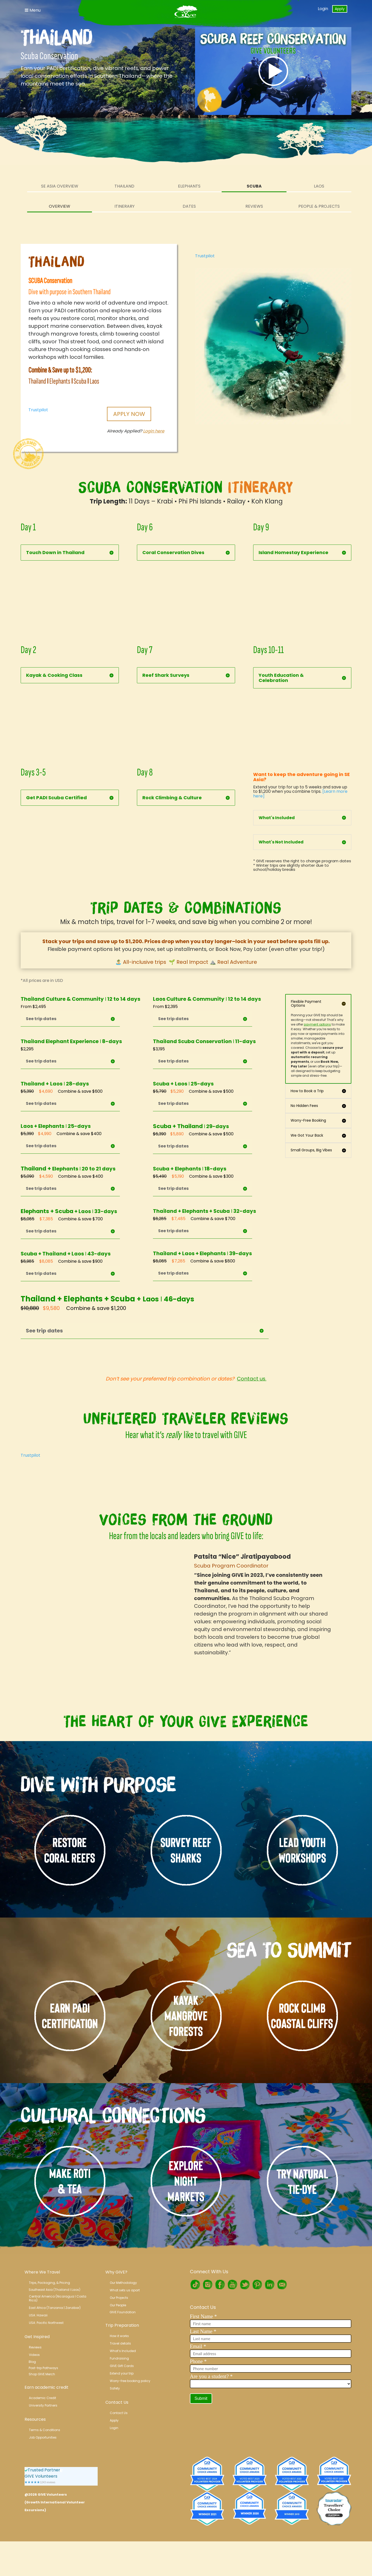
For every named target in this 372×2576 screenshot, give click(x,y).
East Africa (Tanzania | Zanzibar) (55, 2308)
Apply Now (129, 414)
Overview (59, 206)
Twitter (244, 2284)
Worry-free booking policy (130, 2381)
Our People (118, 2305)
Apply (340, 8)
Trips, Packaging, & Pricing (49, 2282)
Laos (319, 186)
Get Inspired (37, 2337)
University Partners (43, 2405)
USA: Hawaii (38, 2315)
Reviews (254, 206)
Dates (189, 206)
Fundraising (119, 2358)
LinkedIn (269, 2284)
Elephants (189, 186)
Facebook (220, 2284)
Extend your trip (122, 2373)
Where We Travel (42, 2272)
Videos (34, 2355)
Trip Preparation (122, 2325)
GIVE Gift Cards (122, 2366)
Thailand (124, 186)
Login (323, 9)
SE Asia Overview (59, 186)
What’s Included (123, 2351)
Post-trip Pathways (43, 2368)
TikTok (195, 2284)
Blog (32, 2362)
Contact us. (251, 1378)
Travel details (120, 2343)
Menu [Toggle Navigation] (33, 10)
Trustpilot (38, 410)
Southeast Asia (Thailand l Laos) (54, 2289)
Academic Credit (42, 2398)
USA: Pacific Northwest (46, 2323)
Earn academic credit (46, 2387)
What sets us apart (125, 2290)
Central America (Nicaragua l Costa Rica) (58, 2298)
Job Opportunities (43, 2437)
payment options (317, 1024)
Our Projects (119, 2297)
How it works (119, 2336)
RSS (282, 2284)
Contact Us (116, 2402)
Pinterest (257, 2284)
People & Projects (319, 206)
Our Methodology (123, 2282)
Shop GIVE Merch (42, 2374)
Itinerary (124, 206)
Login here (153, 431)
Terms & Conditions (44, 2430)
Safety (115, 2388)
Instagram (207, 2284)
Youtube (232, 2284)
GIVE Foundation (123, 2312)
